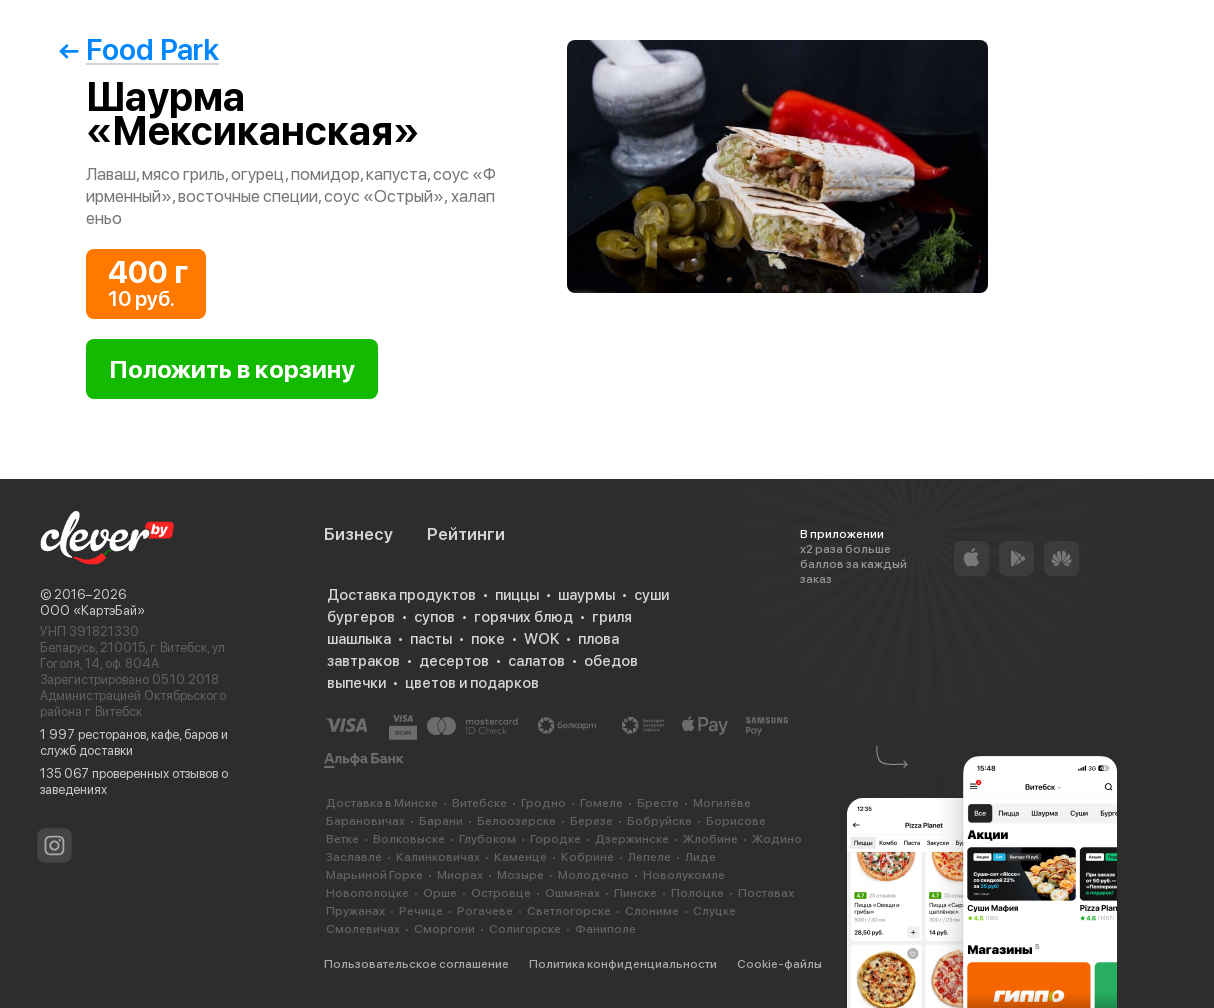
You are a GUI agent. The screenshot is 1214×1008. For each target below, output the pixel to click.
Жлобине (710, 839)
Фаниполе (605, 929)
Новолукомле (684, 875)
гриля (612, 617)
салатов (536, 661)
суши (651, 595)
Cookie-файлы (779, 964)
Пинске (635, 893)
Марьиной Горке (374, 875)
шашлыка (359, 639)
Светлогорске (569, 911)
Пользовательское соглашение (416, 964)
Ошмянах (572, 893)
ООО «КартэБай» (92, 610)
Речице (421, 911)
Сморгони (444, 929)
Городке (555, 839)
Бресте (658, 803)
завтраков (363, 661)
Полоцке (697, 893)
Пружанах (355, 911)
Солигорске (525, 929)
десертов (454, 661)
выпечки (356, 683)
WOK (541, 639)
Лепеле (649, 857)
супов (434, 617)
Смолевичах (363, 929)
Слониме (652, 911)
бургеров (361, 617)
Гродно (543, 803)
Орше (440, 893)
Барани (441, 821)
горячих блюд (523, 617)
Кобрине (587, 857)
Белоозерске (516, 821)
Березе (591, 821)
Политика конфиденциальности (623, 964)
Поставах (766, 893)
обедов (611, 661)
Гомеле (601, 803)
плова (598, 639)
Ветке (342, 839)
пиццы (517, 595)
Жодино (777, 839)
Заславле (354, 857)
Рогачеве (485, 911)
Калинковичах (438, 857)
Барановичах (365, 821)
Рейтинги (466, 534)
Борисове (736, 821)
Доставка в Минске (382, 803)
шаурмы (586, 595)
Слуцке (714, 911)
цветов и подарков (472, 683)
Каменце (520, 857)
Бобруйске (659, 821)
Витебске (479, 803)
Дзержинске (632, 839)
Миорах (460, 875)
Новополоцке (367, 893)
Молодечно (593, 875)
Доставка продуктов (401, 595)
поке (488, 639)
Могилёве (722, 803)
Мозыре (520, 875)
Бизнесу (358, 534)
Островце (501, 893)
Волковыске (409, 839)
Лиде (700, 857)
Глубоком (487, 839)
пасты (431, 639)
